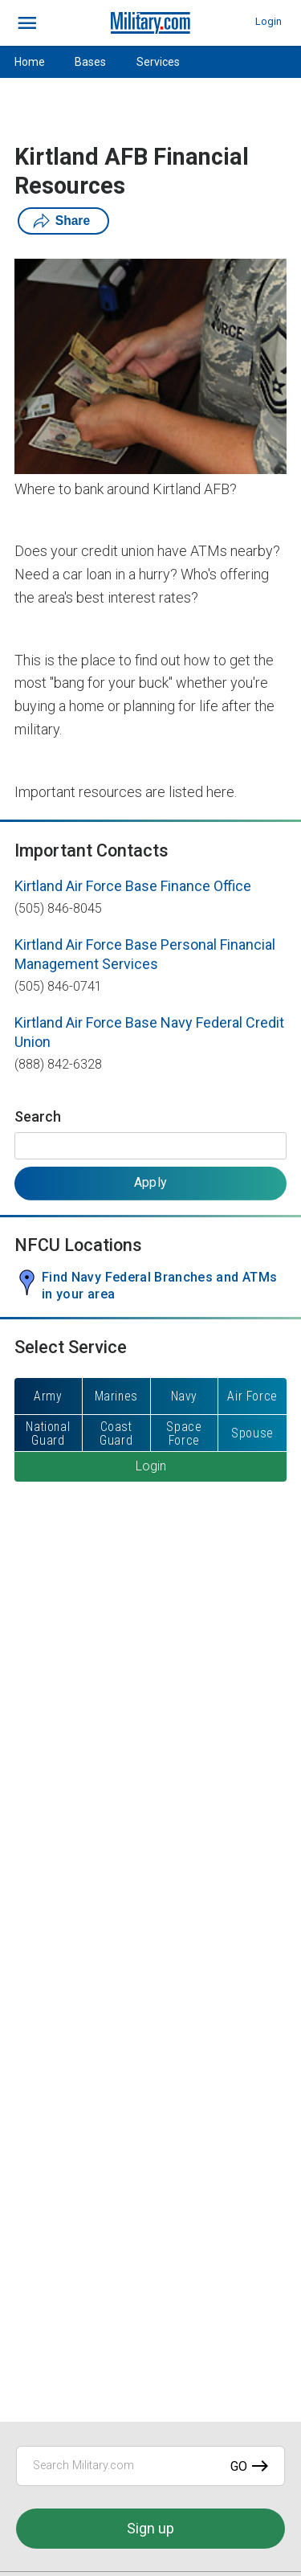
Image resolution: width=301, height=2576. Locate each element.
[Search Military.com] (150, 2466)
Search (37, 1116)
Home (29, 61)
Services (158, 61)
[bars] (28, 23)
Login (268, 21)
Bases (90, 61)
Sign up (150, 2528)
